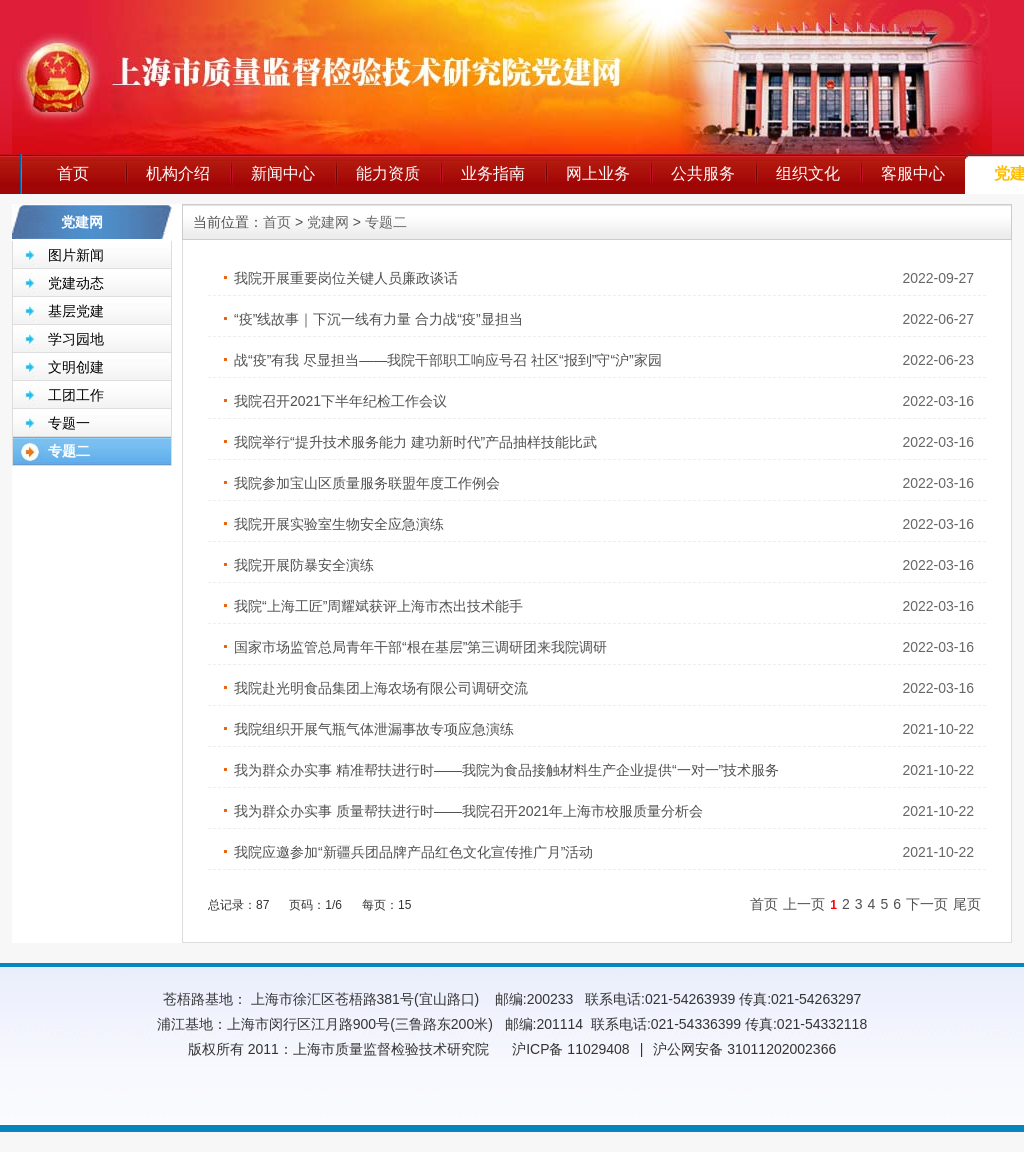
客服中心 (913, 173)
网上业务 (598, 173)
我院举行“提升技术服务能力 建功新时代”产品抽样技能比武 (415, 442)
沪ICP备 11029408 (571, 1049)
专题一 (69, 423)
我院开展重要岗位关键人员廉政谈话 (346, 278)
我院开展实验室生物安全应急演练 (339, 524)
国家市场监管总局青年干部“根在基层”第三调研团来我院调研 (420, 647)
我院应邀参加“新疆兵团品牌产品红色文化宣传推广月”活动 (413, 852)
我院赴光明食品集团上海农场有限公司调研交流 (381, 688)
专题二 (69, 451)
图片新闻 (76, 255)
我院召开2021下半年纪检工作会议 (340, 401)
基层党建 (76, 311)
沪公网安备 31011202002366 (744, 1049)
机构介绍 (178, 173)
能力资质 (388, 173)
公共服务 (703, 173)
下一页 (927, 904)
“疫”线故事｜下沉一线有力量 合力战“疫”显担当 (378, 319)
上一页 (804, 904)
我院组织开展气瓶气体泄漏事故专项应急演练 (374, 729)
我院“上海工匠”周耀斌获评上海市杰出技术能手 (378, 606)
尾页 (967, 904)
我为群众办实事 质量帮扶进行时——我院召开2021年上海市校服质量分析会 (468, 811)
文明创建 (76, 367)
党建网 (328, 222)
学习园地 (76, 339)
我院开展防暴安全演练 (304, 565)
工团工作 (76, 395)
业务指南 (493, 173)
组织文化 (808, 173)
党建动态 (76, 283)
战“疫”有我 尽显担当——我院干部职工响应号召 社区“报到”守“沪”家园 (448, 360)
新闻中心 (283, 173)
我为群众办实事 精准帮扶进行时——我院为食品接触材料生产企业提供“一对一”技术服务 (506, 770)
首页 (73, 173)
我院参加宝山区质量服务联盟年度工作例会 (367, 483)
